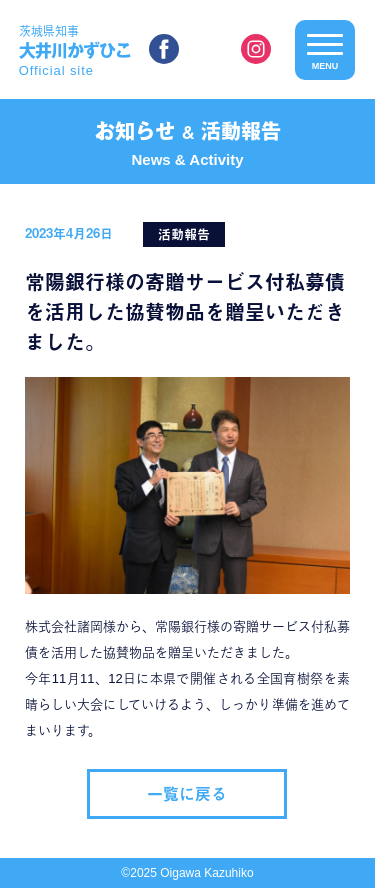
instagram (256, 49)
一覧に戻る (187, 794)
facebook (164, 49)
